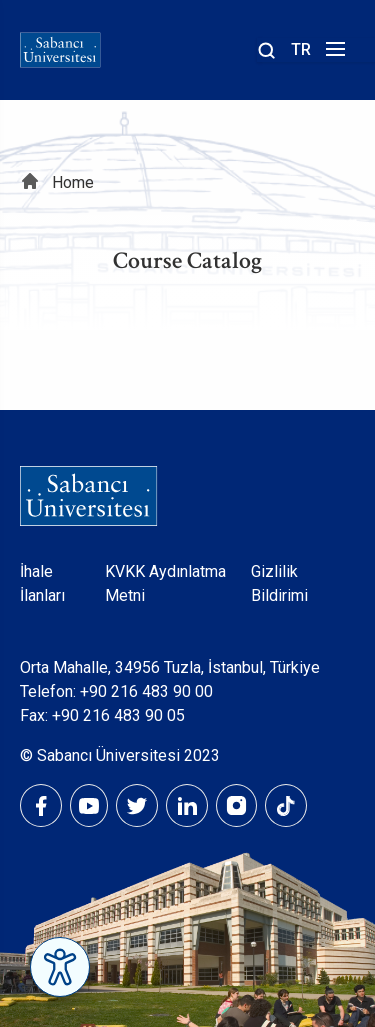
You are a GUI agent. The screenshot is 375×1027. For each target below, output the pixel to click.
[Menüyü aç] (332, 54)
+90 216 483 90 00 (146, 691)
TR (301, 49)
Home (73, 182)
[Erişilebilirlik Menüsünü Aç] (60, 967)
